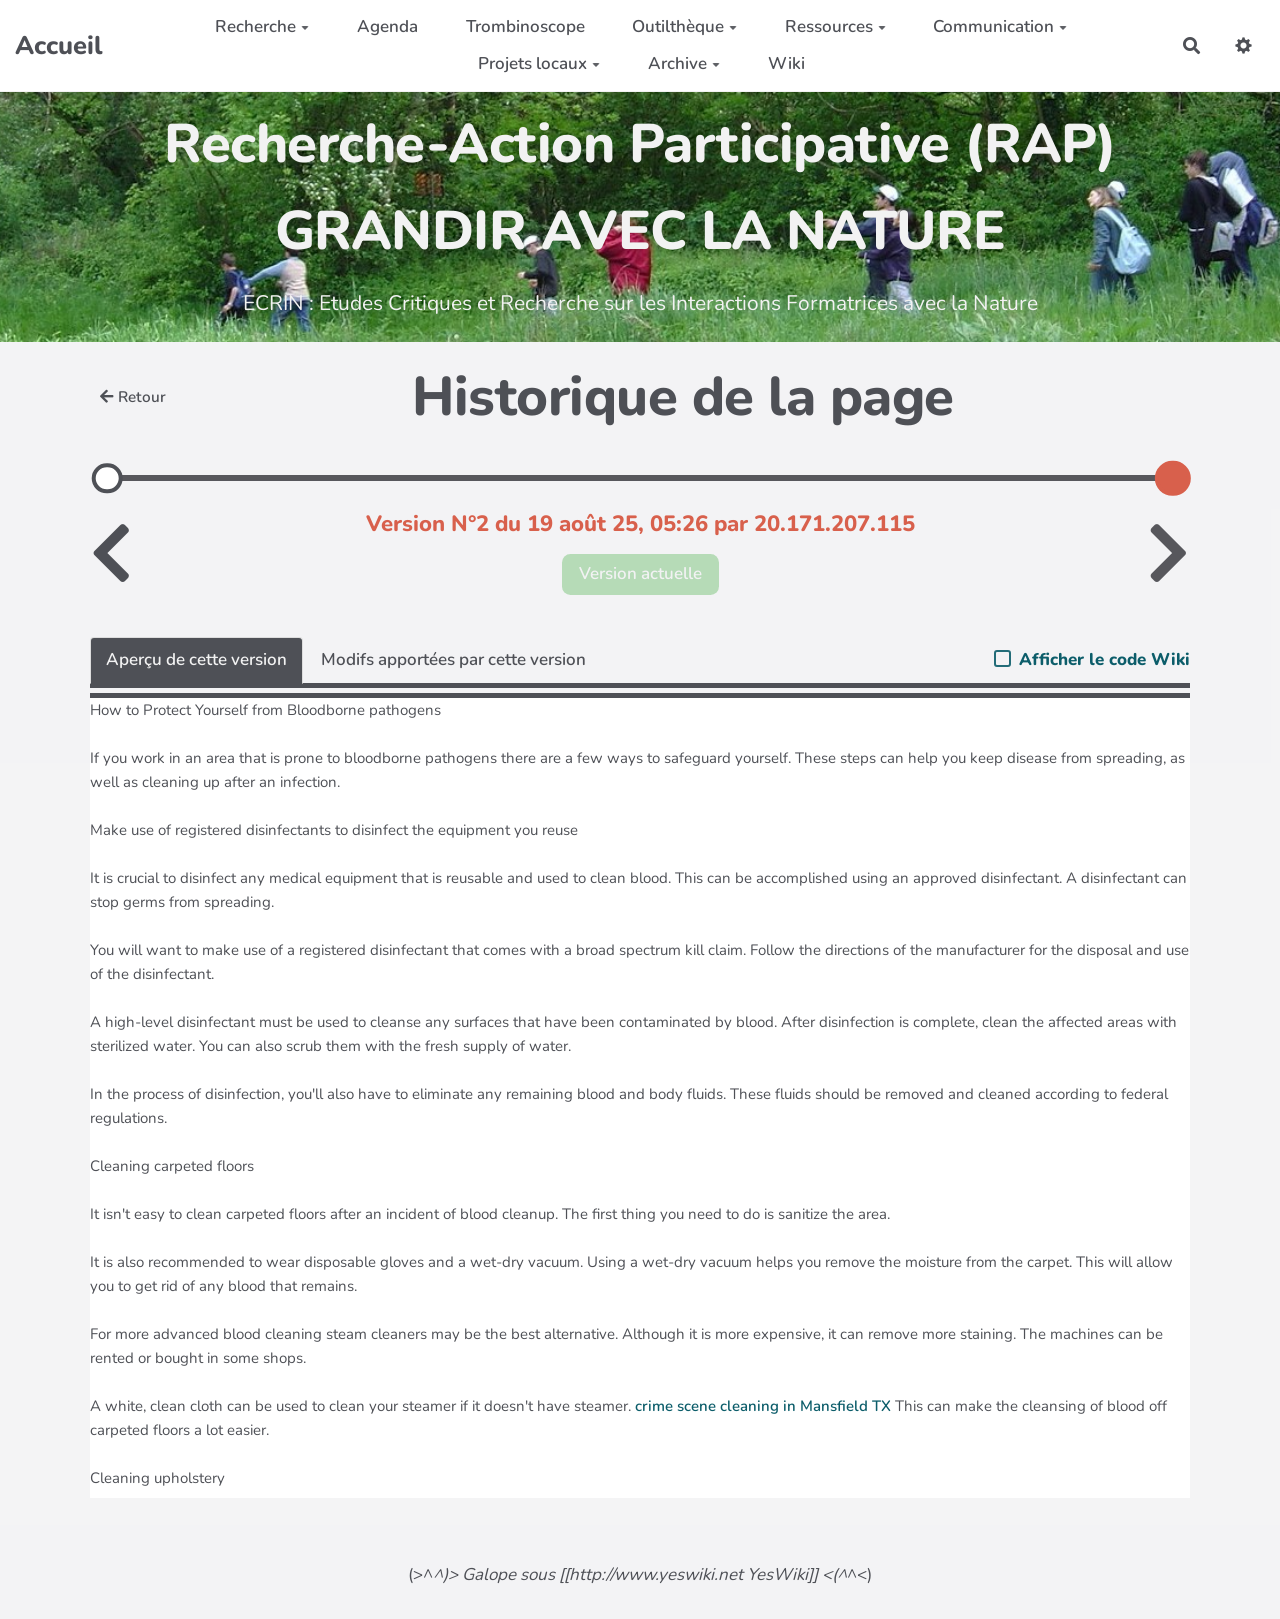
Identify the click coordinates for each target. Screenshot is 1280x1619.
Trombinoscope (525, 26)
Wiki (786, 63)
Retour (133, 397)
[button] (1243, 45)
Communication (1000, 26)
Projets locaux (539, 63)
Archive (684, 63)
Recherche (262, 26)
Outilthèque (684, 26)
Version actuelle (640, 573)
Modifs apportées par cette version (453, 659)
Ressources (835, 26)
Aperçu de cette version (196, 659)
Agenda (387, 26)
